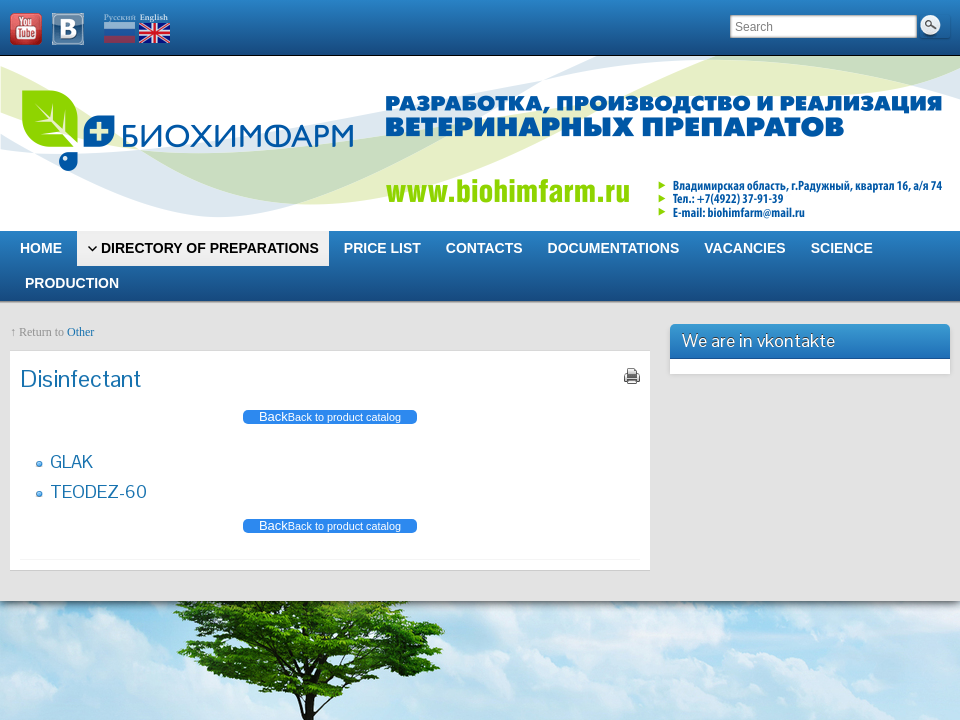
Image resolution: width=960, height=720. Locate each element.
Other (80, 332)
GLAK (71, 461)
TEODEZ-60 (98, 491)
